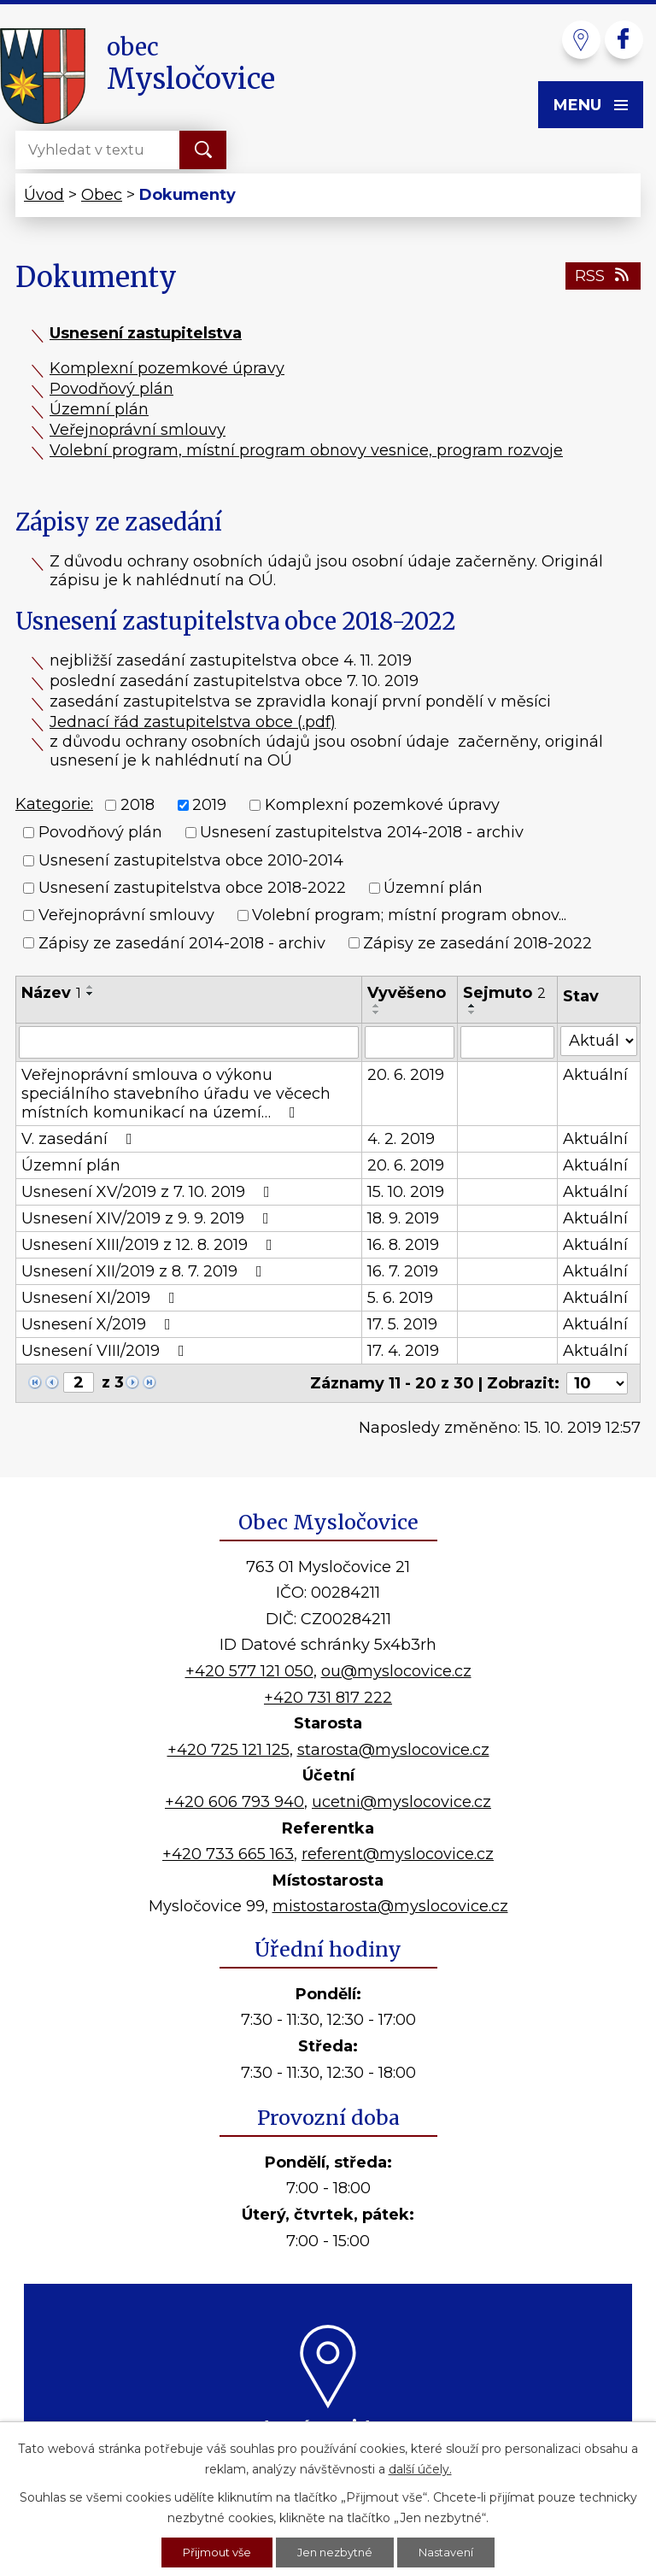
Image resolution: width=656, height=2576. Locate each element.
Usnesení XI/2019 (101, 1297)
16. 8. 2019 (403, 1244)
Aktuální (595, 1074)
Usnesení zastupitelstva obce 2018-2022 (192, 887)
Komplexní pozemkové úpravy (167, 368)
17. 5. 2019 (402, 1324)
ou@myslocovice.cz (396, 1671)
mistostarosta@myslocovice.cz (390, 1906)
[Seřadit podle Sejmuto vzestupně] (472, 1005)
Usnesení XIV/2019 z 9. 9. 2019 (148, 1218)
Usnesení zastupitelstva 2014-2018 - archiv (362, 833)
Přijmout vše (211, 2551)
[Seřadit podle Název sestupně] (90, 993)
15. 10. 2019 (405, 1191)
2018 (137, 804)
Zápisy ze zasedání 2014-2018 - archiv (181, 943)
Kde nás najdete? (328, 2427)
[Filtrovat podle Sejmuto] (507, 1042)
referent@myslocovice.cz (398, 1854)
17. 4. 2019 (403, 1350)
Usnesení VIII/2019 (106, 1350)
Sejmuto (504, 992)
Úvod (44, 194)
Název (51, 992)
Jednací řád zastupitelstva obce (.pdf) (193, 722)
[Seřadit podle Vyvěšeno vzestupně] (376, 1005)
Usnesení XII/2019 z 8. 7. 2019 (145, 1271)
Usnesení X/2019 (99, 1324)
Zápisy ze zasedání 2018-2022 (477, 943)
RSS (603, 276)
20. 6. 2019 (405, 1074)
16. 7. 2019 (402, 1271)
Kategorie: (54, 804)
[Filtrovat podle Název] (189, 1042)
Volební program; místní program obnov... (409, 916)
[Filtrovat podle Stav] (598, 1041)
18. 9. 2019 (403, 1218)
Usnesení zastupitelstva (146, 333)
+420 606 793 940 (234, 1802)
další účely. (420, 2466)
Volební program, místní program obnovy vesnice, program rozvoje (306, 450)
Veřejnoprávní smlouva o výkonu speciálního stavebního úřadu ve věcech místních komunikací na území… (176, 1093)
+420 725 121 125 (228, 1749)
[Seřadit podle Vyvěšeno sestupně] (376, 1012)
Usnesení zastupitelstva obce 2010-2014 (190, 860)
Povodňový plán (111, 388)
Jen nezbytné (337, 2551)
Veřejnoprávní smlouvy (138, 429)
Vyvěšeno (406, 992)
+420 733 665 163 (228, 1854)
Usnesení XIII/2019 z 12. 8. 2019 (150, 1244)
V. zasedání (80, 1139)
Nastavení (453, 2551)
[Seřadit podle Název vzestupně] (90, 986)
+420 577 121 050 (249, 1671)
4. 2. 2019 (401, 1139)
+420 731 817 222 (328, 1697)
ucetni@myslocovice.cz (401, 1802)
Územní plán (99, 409)
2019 (209, 804)
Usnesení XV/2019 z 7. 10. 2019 (149, 1191)
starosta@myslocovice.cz (393, 1749)
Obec (101, 194)
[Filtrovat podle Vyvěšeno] (409, 1042)
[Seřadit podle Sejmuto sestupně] (472, 1012)
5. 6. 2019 (400, 1297)
